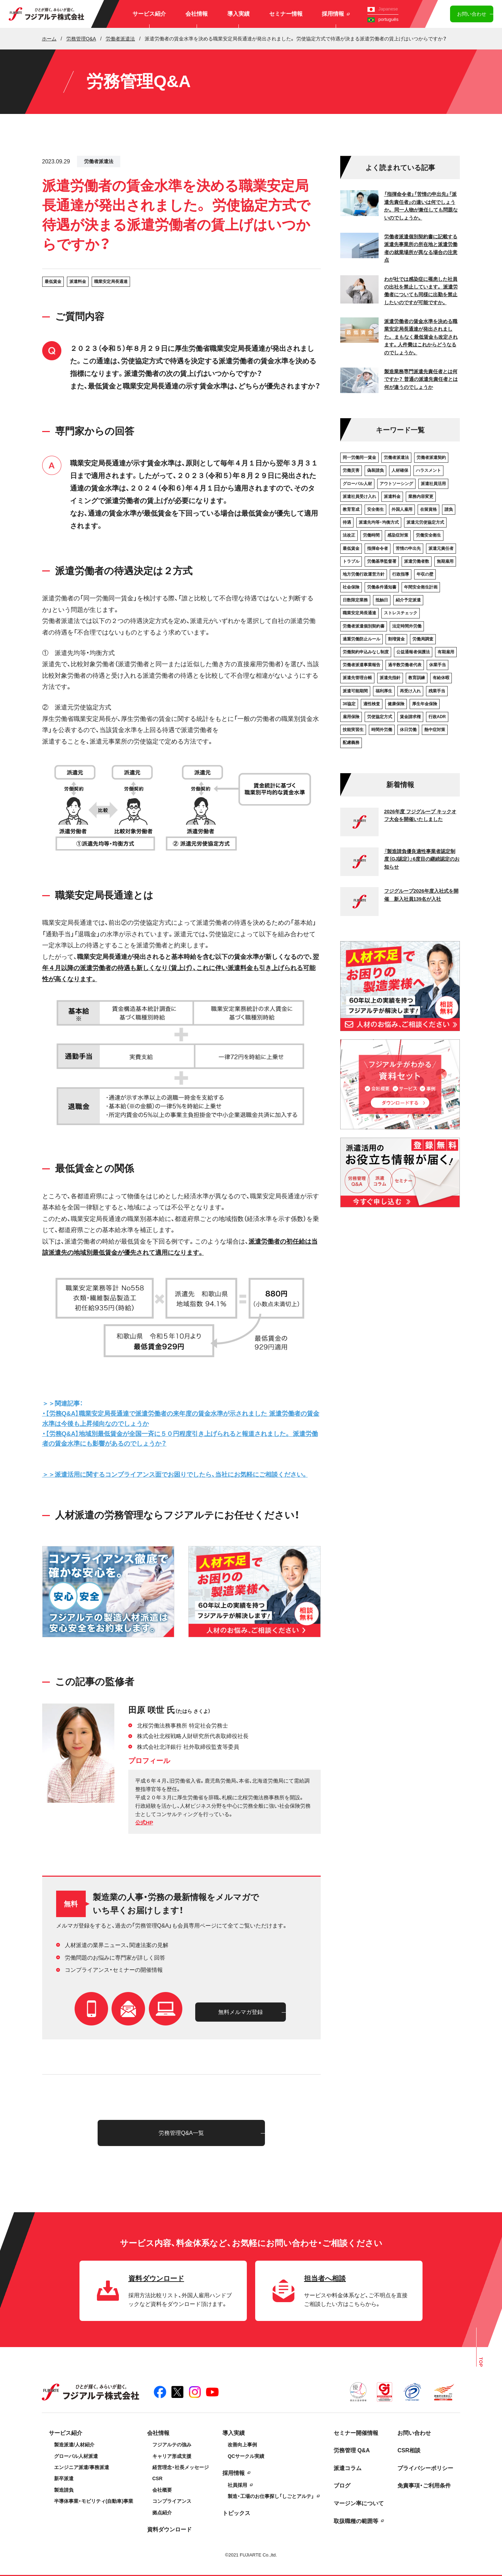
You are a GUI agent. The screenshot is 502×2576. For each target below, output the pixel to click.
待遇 (347, 522)
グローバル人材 (357, 483)
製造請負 (64, 2490)
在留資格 (428, 509)
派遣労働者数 (416, 561)
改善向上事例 (242, 2444)
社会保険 (351, 587)
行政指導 (400, 574)
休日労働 (408, 729)
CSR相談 (408, 2450)
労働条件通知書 (381, 587)
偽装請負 (375, 470)
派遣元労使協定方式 (425, 522)
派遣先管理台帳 (357, 677)
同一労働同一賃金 (359, 457)
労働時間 (371, 535)
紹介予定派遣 (408, 600)
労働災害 (351, 470)
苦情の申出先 (408, 548)
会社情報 (196, 14)
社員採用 (237, 2485)
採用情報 (336, 14)
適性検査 (371, 703)
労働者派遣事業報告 (361, 664)
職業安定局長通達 (111, 281)
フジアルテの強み (171, 2444)
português (382, 19)
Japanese (382, 8)
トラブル (351, 561)
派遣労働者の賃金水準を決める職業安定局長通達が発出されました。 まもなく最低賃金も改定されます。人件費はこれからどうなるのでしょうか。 (421, 336)
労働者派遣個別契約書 (364, 626)
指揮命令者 (377, 548)
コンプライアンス (171, 2501)
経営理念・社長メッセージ (180, 2467)
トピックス (236, 2513)
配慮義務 (351, 742)
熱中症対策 (434, 729)
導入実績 (238, 14)
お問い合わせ (471, 14)
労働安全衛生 (428, 535)
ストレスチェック (400, 612)
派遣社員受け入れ (359, 496)
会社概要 (162, 2490)
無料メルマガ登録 (240, 2012)
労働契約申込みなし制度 (366, 651)
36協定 (349, 703)
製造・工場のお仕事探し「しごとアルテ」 (271, 2496)
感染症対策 (397, 535)
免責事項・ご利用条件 (424, 2486)
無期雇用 (445, 561)
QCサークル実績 (246, 2456)
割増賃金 (396, 639)
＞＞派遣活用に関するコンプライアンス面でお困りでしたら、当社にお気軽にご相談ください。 (175, 1474)
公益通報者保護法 (413, 651)
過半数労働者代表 (404, 664)
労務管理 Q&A (352, 2450)
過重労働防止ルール (361, 639)
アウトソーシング (396, 483)
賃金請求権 (410, 716)
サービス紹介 (149, 14)
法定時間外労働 (406, 626)
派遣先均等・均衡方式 (379, 522)
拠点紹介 (162, 2512)
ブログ (342, 2486)
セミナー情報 (286, 14)
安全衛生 (375, 509)
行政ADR (437, 716)
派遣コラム (348, 2468)
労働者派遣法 (98, 161)
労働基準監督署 (381, 561)
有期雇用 (446, 651)
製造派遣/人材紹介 (74, 2444)
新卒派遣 (64, 2478)
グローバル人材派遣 (76, 2456)
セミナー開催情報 (356, 2433)
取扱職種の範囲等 (356, 2521)
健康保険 (396, 703)
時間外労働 (381, 729)
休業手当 (437, 664)
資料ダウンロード (169, 2529)
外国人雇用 (401, 509)
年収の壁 (425, 574)
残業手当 (436, 691)
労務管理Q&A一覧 (181, 2133)
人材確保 (399, 470)
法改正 (349, 535)
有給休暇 (441, 677)
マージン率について (359, 2503)
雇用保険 (351, 716)
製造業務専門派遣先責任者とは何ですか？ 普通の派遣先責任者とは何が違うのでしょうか (421, 379)
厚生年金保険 (424, 703)
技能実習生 (353, 729)
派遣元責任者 (441, 548)
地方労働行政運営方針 (364, 574)
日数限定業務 (355, 600)
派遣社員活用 (433, 483)
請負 (448, 509)
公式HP (144, 1822)
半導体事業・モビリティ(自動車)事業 (93, 2501)
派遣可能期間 (355, 691)
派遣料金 (77, 281)
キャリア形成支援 (171, 2456)
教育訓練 (416, 677)
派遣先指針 (390, 677)
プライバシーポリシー (425, 2468)
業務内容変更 (420, 496)
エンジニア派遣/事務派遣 (81, 2467)
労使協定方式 (379, 716)
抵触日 (381, 600)
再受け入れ (410, 691)
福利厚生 (383, 691)
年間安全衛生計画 (421, 587)
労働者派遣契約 (431, 457)
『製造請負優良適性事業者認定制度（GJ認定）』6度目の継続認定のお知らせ (421, 859)
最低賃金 (53, 281)
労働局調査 (422, 639)
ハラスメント (428, 470)
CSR (157, 2478)
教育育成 (351, 509)
